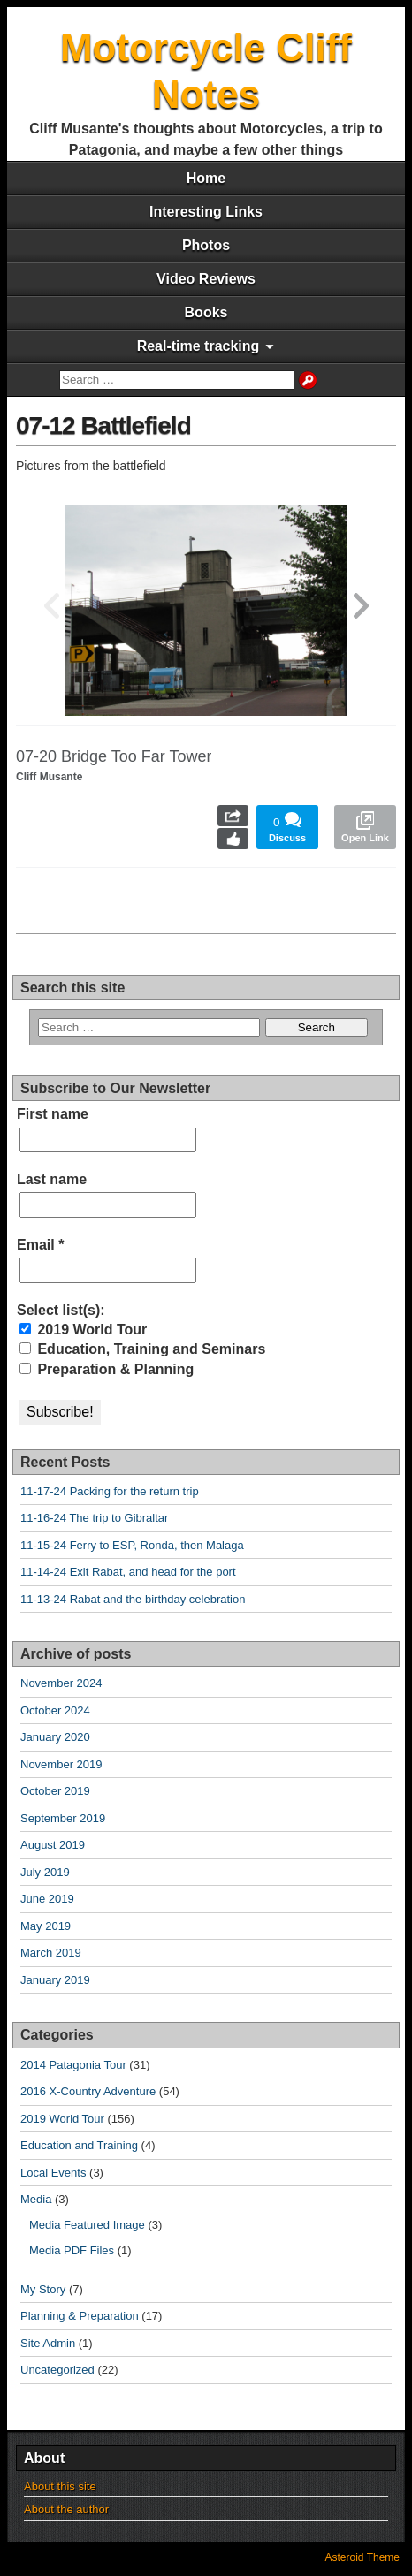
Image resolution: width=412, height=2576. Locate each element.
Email (40, 1244)
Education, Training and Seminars (142, 1348)
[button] (360, 610)
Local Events (53, 2172)
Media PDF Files (71, 2250)
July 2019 (45, 1872)
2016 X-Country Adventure (88, 2091)
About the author (66, 2509)
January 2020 (55, 1737)
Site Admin (47, 2343)
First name (52, 1113)
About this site (60, 2486)
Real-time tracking (198, 345)
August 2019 (52, 1844)
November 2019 (61, 1764)
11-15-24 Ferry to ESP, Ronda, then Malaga (132, 1545)
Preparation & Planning (106, 1369)
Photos (206, 245)
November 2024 (61, 1683)
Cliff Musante (49, 777)
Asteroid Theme (363, 2557)
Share (232, 815)
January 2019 (55, 1980)
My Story (42, 2289)
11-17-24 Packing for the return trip (109, 1491)
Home (206, 178)
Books (206, 312)
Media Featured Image (87, 2224)
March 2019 (50, 1952)
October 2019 (55, 1790)
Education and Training (79, 2145)
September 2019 (62, 1818)
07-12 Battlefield (103, 425)
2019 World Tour (83, 1329)
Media (35, 2199)
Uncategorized (57, 2369)
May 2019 (45, 1926)
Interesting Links (206, 211)
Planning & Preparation (79, 2315)
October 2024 (55, 1710)
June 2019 (47, 1898)
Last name (52, 1179)
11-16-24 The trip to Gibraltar (94, 1517)
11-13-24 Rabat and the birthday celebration (132, 1599)
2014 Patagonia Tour (73, 2064)
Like (232, 838)
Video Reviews (206, 278)
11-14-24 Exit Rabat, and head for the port (128, 1571)
